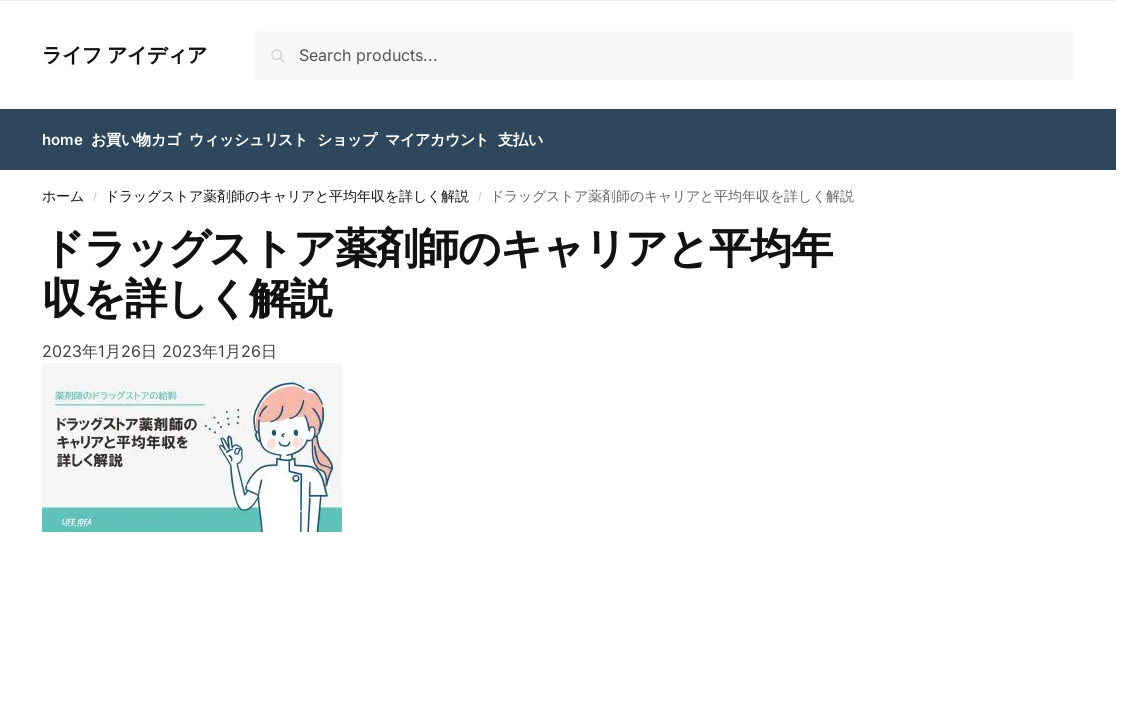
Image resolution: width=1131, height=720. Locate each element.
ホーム (63, 196)
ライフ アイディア (124, 55)
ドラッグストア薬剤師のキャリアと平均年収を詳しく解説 (287, 196)
